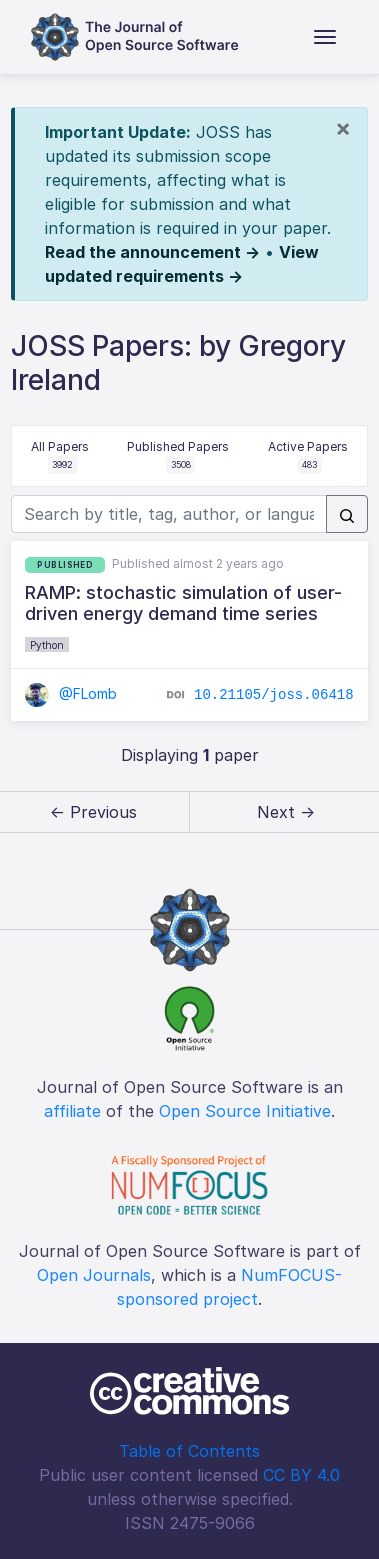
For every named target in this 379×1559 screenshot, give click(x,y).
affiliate (72, 1111)
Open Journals (94, 1275)
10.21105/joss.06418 (274, 695)
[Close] (343, 128)
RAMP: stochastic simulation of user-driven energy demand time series (183, 603)
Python (47, 645)
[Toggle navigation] (325, 37)
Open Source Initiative (245, 1111)
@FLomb (71, 693)
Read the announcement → (152, 252)
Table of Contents (189, 1451)
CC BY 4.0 (301, 1475)
